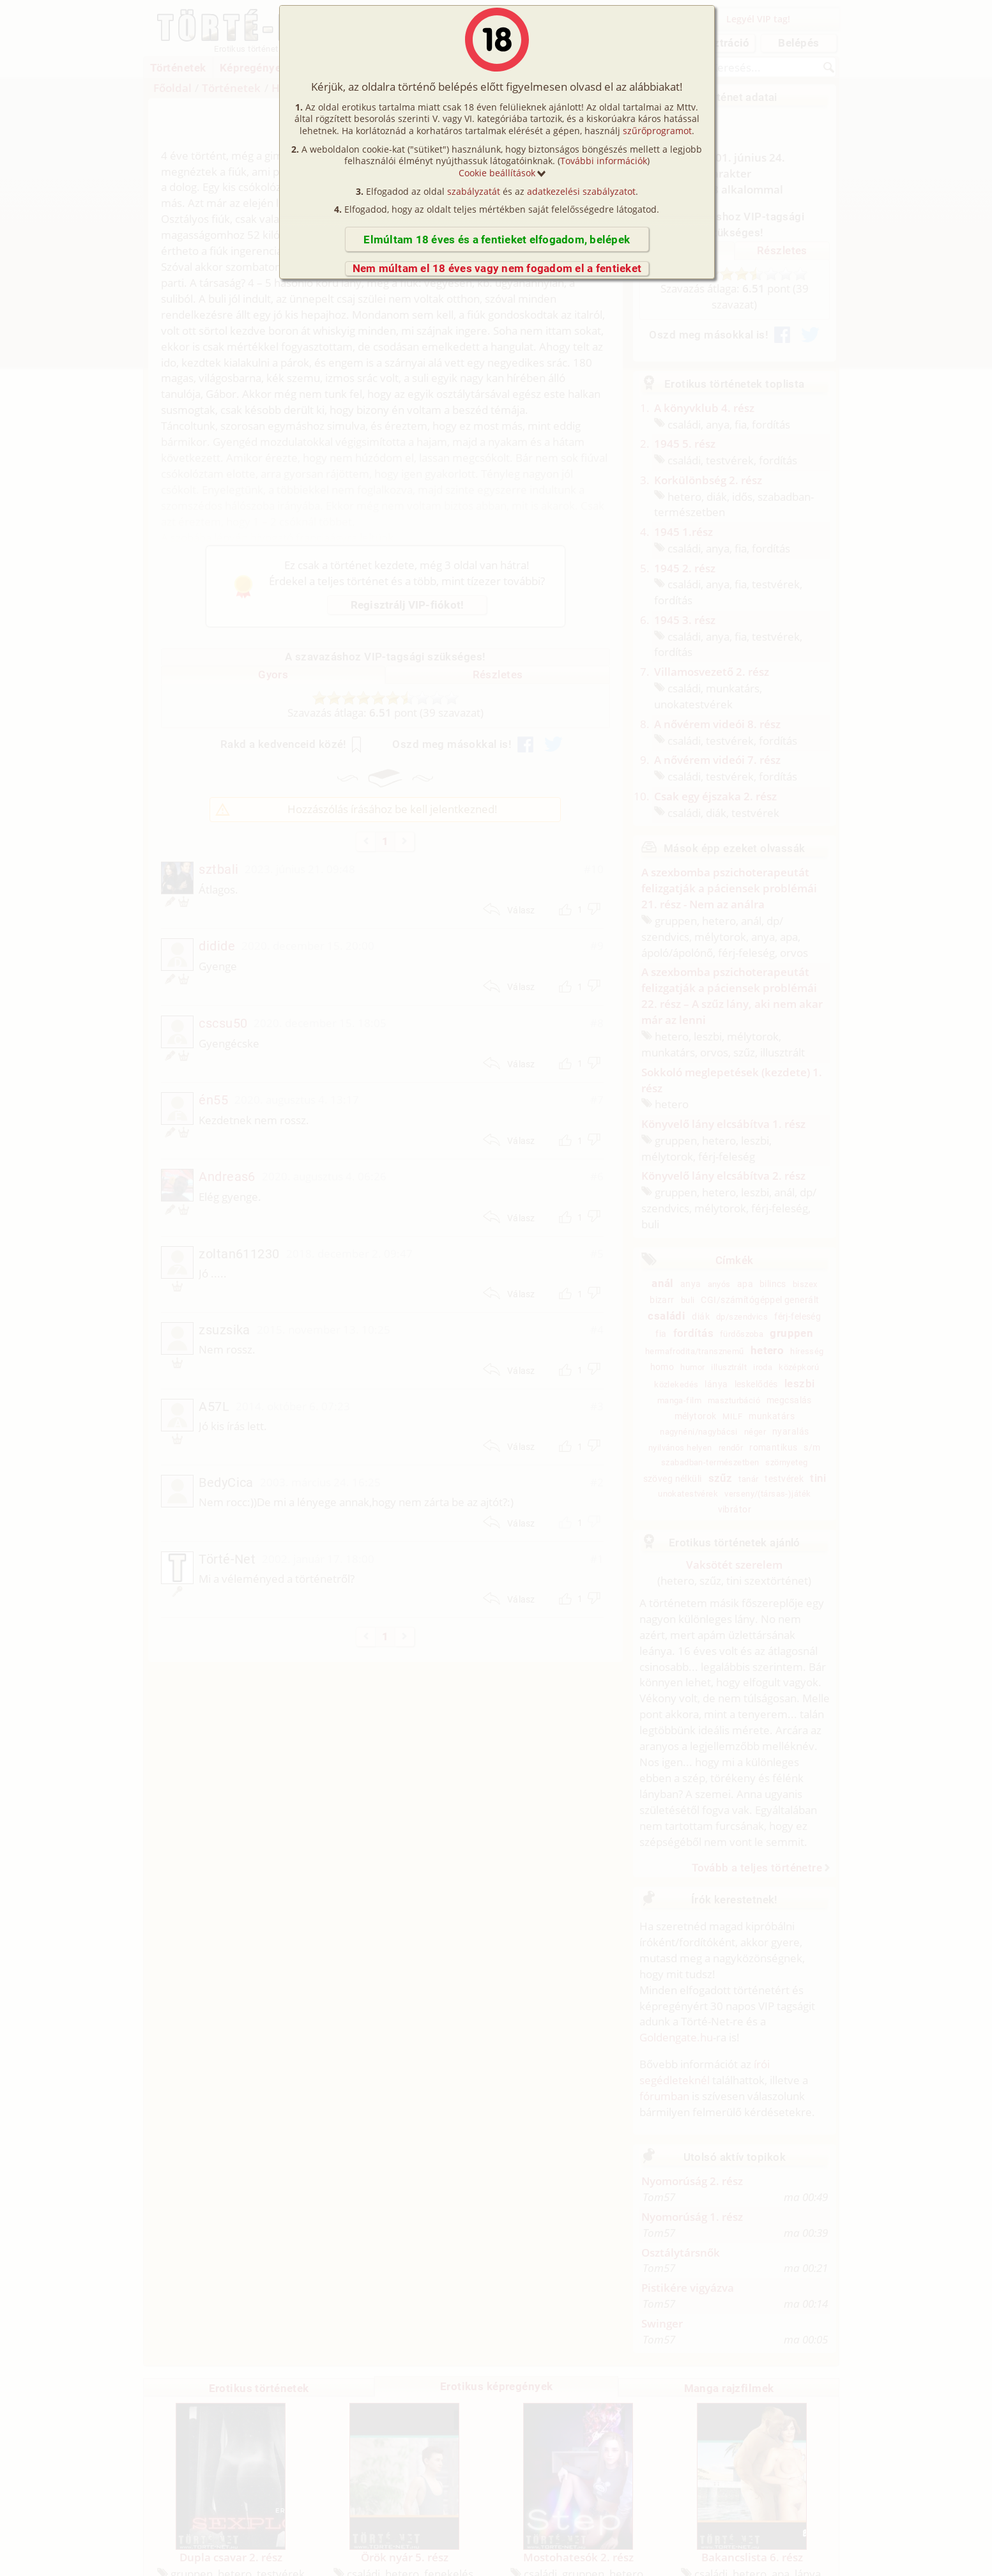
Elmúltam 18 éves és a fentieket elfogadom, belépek (496, 239)
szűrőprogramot (657, 131)
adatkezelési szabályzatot (581, 191)
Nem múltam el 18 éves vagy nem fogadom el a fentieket (497, 268)
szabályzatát (473, 191)
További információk (603, 161)
